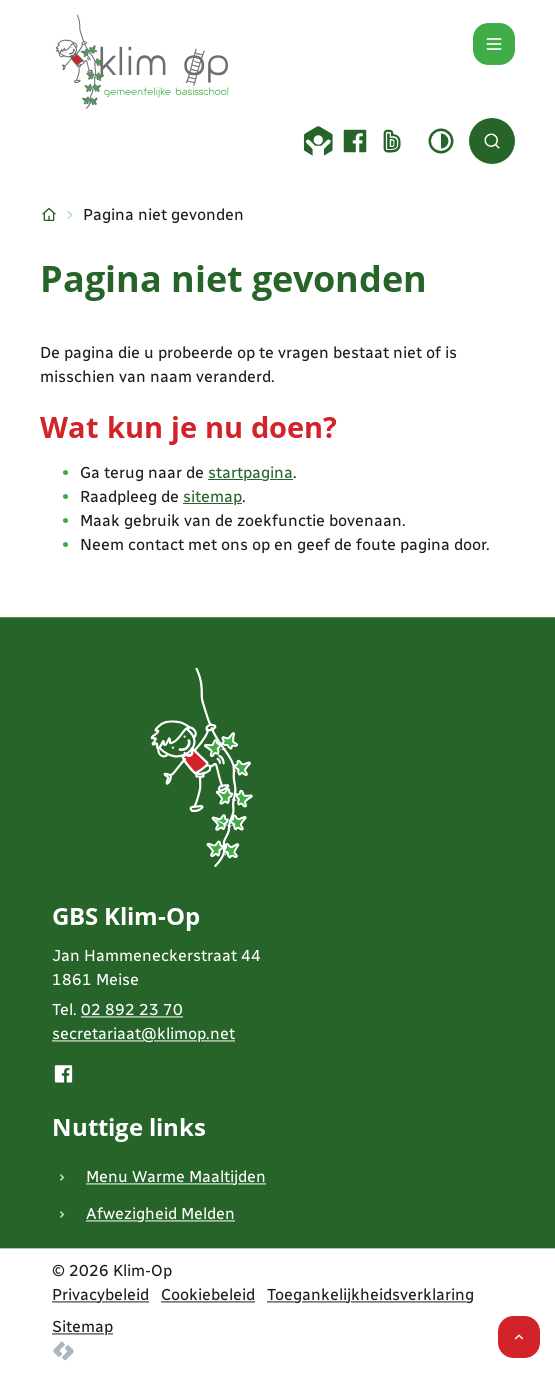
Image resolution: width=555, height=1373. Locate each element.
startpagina (250, 472)
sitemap (212, 496)
